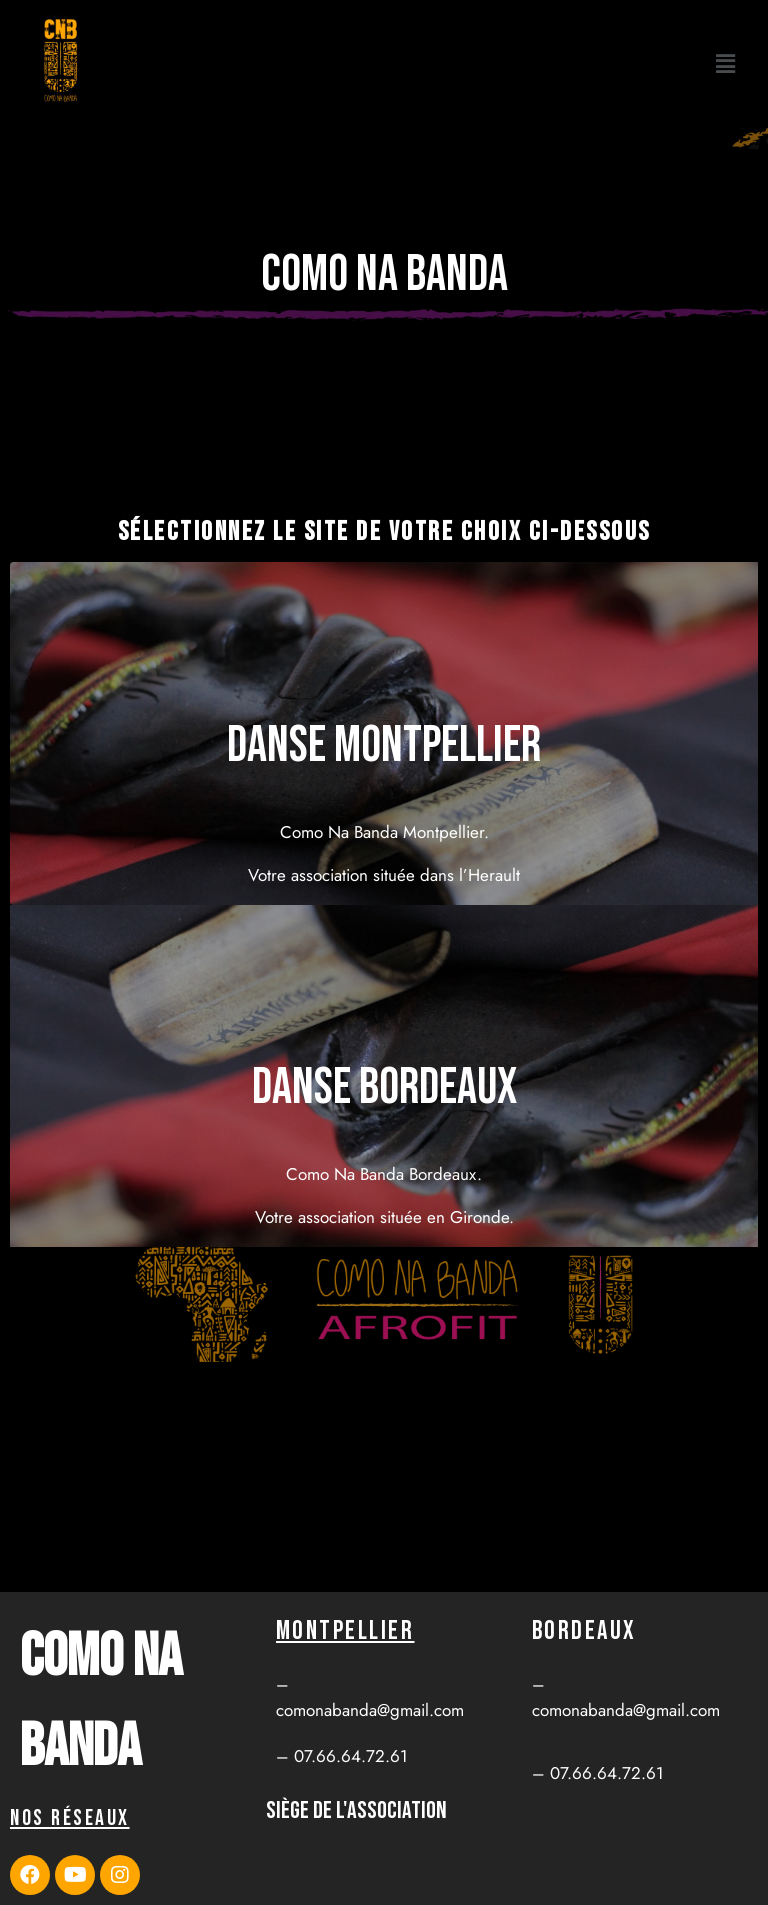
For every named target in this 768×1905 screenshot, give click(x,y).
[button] (726, 63)
